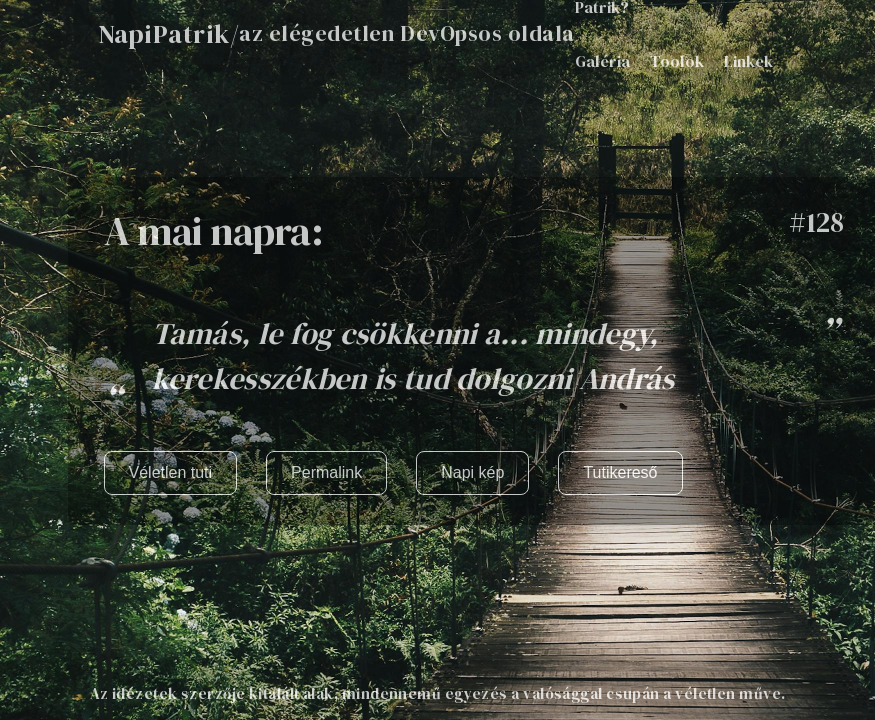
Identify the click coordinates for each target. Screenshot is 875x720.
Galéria (602, 61)
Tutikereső (620, 472)
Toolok (677, 61)
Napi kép (472, 472)
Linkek (748, 61)
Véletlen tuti (171, 472)
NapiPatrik (164, 34)
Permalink (326, 472)
